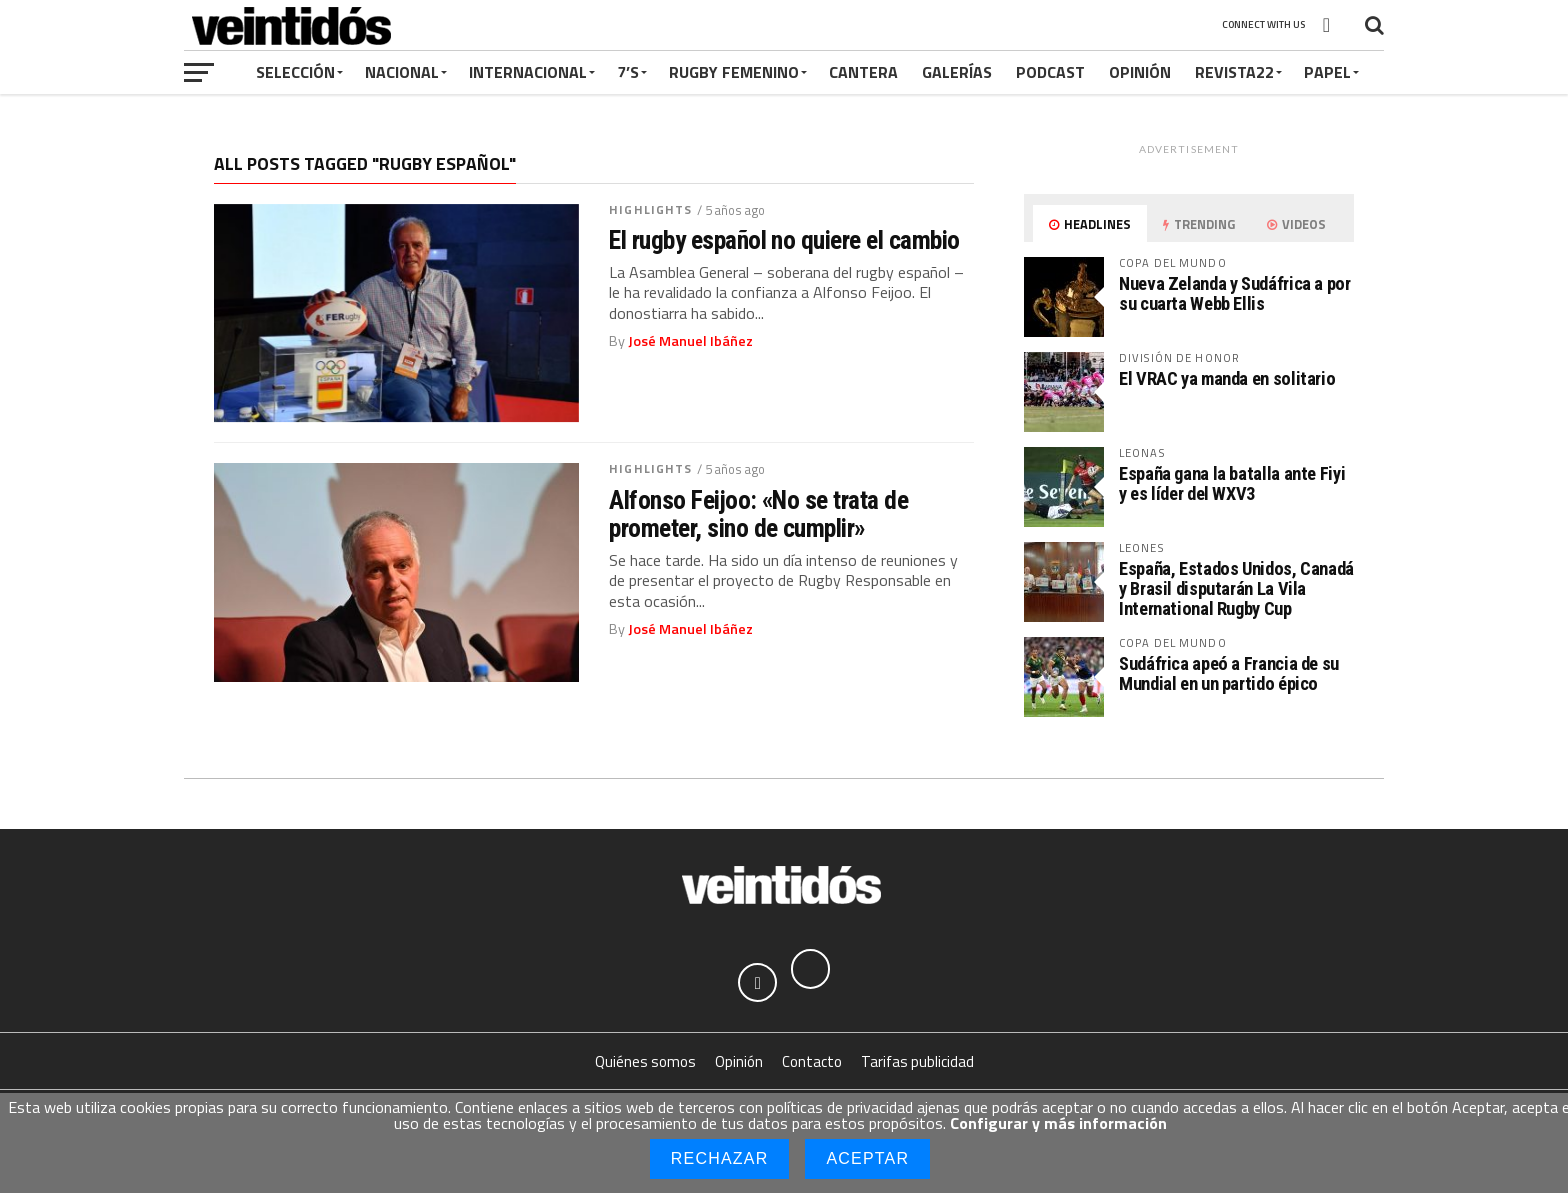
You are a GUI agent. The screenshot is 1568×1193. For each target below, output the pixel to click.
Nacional (402, 72)
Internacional (528, 72)
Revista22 (1234, 72)
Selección (295, 72)
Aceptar (867, 1158)
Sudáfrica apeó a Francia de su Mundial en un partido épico (1229, 673)
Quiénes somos (645, 1062)
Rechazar (720, 1158)
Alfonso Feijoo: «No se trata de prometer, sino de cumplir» (758, 514)
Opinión (1140, 72)
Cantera (863, 72)
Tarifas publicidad (917, 1062)
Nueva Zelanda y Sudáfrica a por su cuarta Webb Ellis (1235, 293)
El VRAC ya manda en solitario (1227, 378)
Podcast (1050, 72)
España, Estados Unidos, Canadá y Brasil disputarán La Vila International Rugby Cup (1236, 588)
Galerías (957, 72)
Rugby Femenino (734, 72)
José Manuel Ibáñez (690, 341)
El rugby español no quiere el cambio (784, 240)
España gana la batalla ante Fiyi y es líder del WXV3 (1232, 483)
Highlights (650, 209)
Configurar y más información (1058, 1123)
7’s (628, 72)
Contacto (812, 1062)
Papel (1327, 72)
